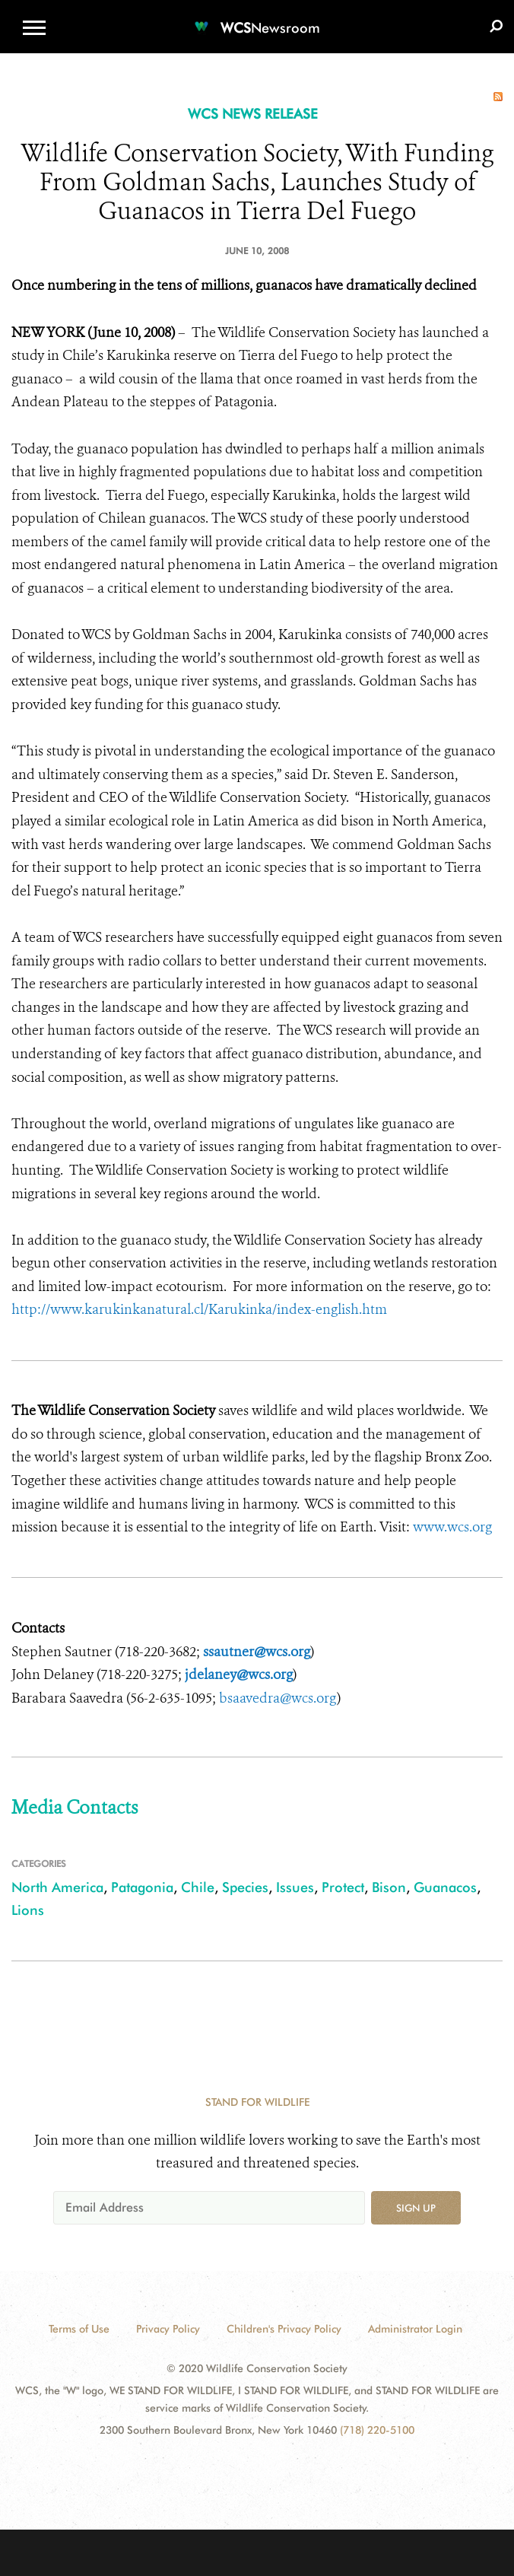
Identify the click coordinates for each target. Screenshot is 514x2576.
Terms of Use (79, 2329)
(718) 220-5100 (377, 2430)
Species (245, 1887)
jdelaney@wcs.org (239, 1674)
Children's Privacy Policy (284, 2329)
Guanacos (445, 1887)
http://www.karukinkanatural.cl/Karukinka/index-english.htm (199, 1309)
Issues (295, 1887)
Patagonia (142, 1887)
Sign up (416, 2208)
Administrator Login (415, 2329)
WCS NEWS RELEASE (253, 114)
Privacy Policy (168, 2329)
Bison (389, 1887)
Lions (27, 1910)
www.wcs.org (452, 1527)
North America (57, 1887)
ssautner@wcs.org (256, 1652)
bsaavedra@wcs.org (278, 1698)
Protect (343, 1887)
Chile (197, 1887)
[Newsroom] (257, 18)
